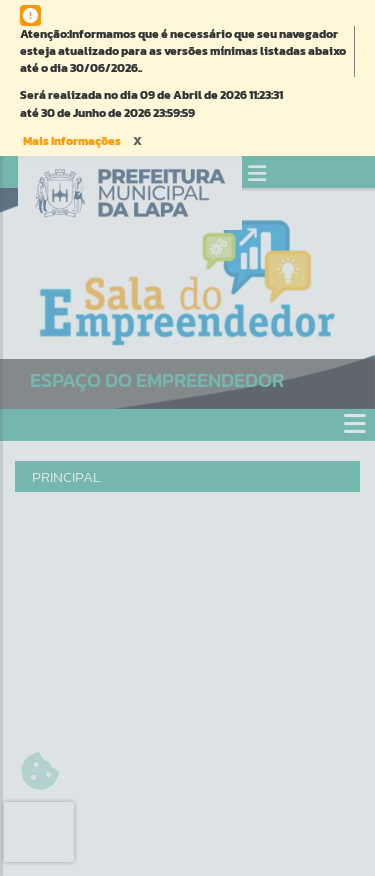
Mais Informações (72, 141)
